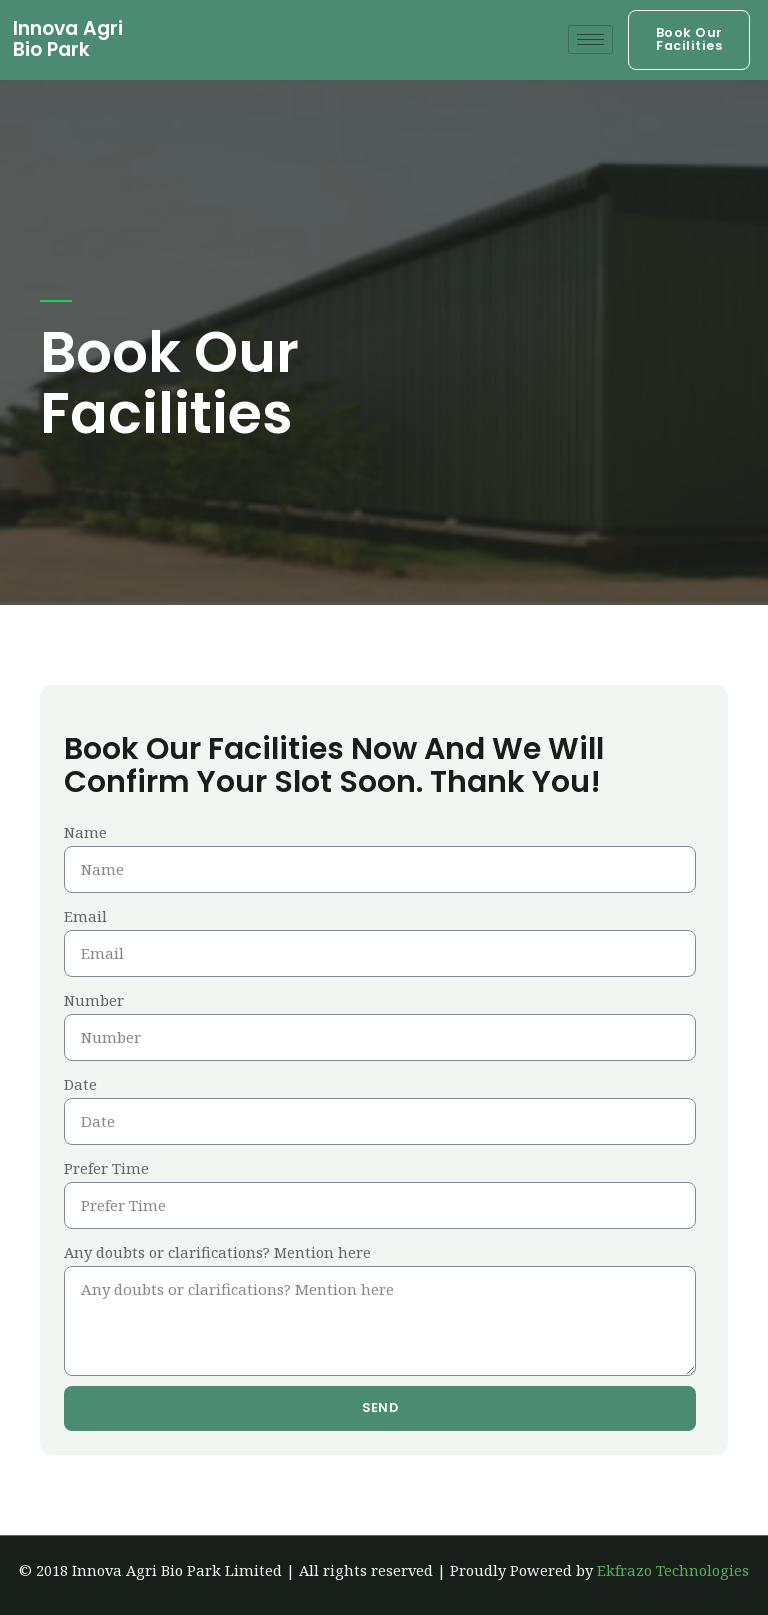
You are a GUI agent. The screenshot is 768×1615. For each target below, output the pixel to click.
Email (85, 916)
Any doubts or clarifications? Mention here (217, 1252)
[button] (689, 40)
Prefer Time (106, 1168)
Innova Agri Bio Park (68, 39)
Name (85, 832)
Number (94, 1000)
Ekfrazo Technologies (673, 1570)
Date (80, 1084)
